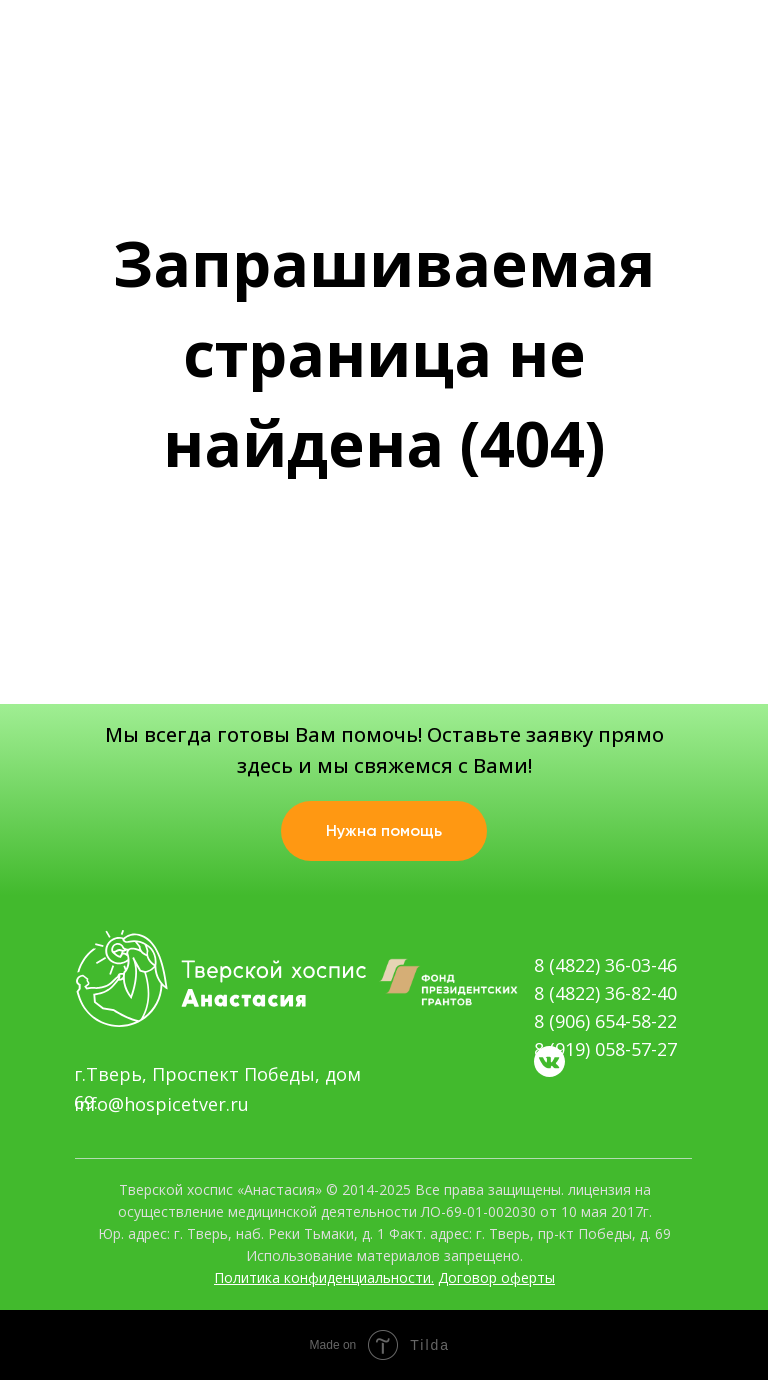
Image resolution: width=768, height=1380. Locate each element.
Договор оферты (496, 1277)
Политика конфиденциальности (322, 1277)
